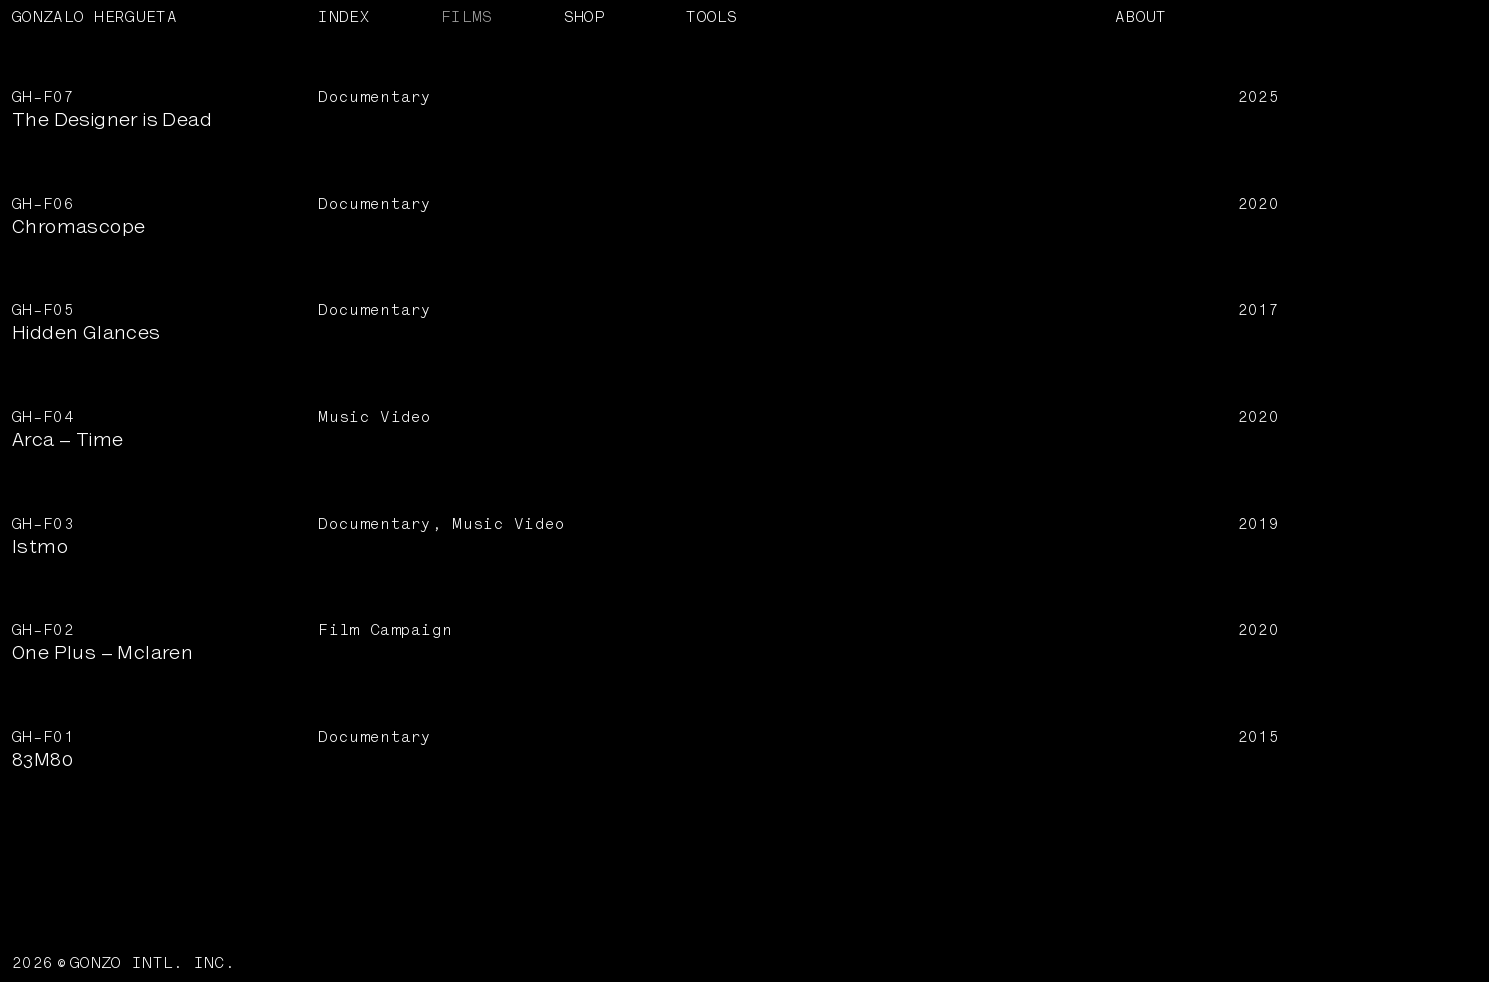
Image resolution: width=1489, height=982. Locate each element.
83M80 (42, 761)
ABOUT (1141, 17)
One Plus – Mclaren (102, 654)
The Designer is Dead (112, 121)
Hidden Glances (86, 334)
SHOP (584, 17)
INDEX (344, 17)
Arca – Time (67, 441)
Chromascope (78, 228)
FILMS (467, 17)
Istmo (40, 548)
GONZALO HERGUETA (94, 17)
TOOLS (712, 17)
